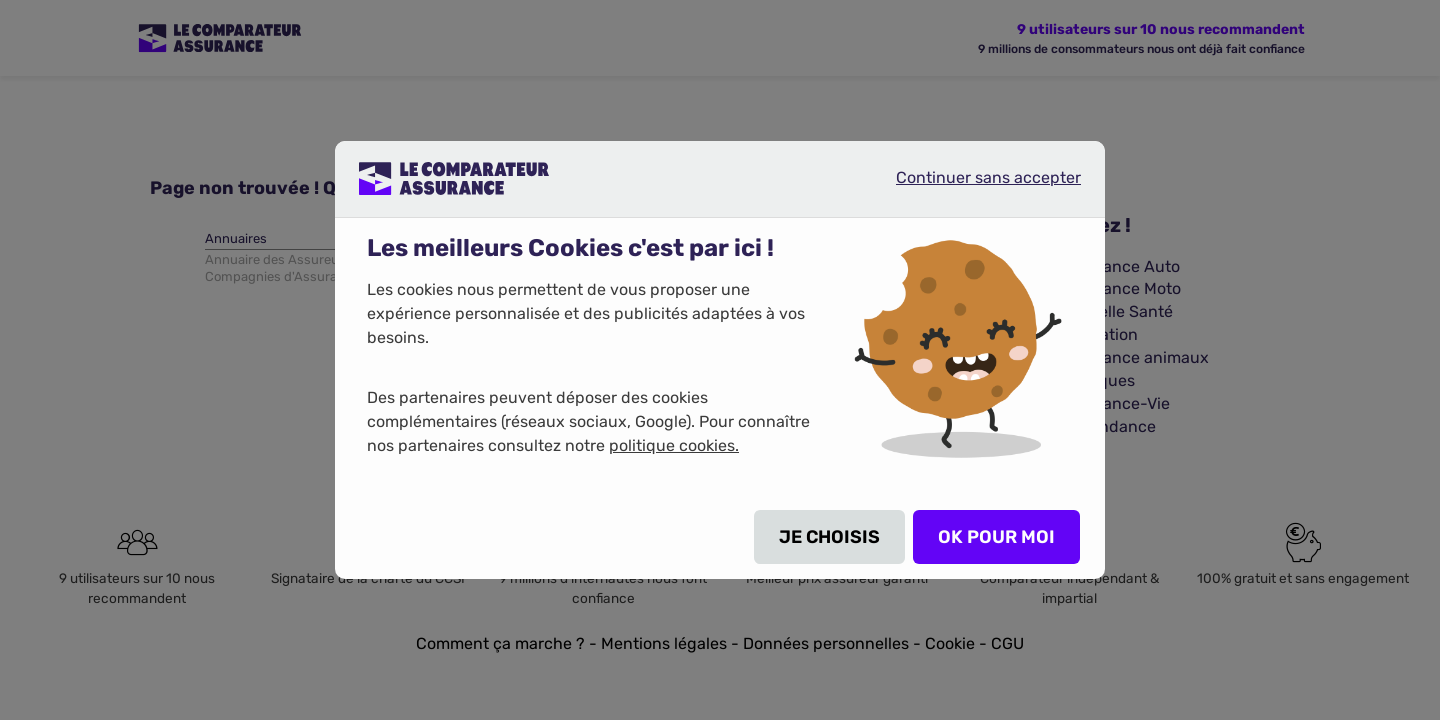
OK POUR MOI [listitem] (996, 537)
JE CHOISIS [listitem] (829, 537)
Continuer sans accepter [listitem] (972, 186)
